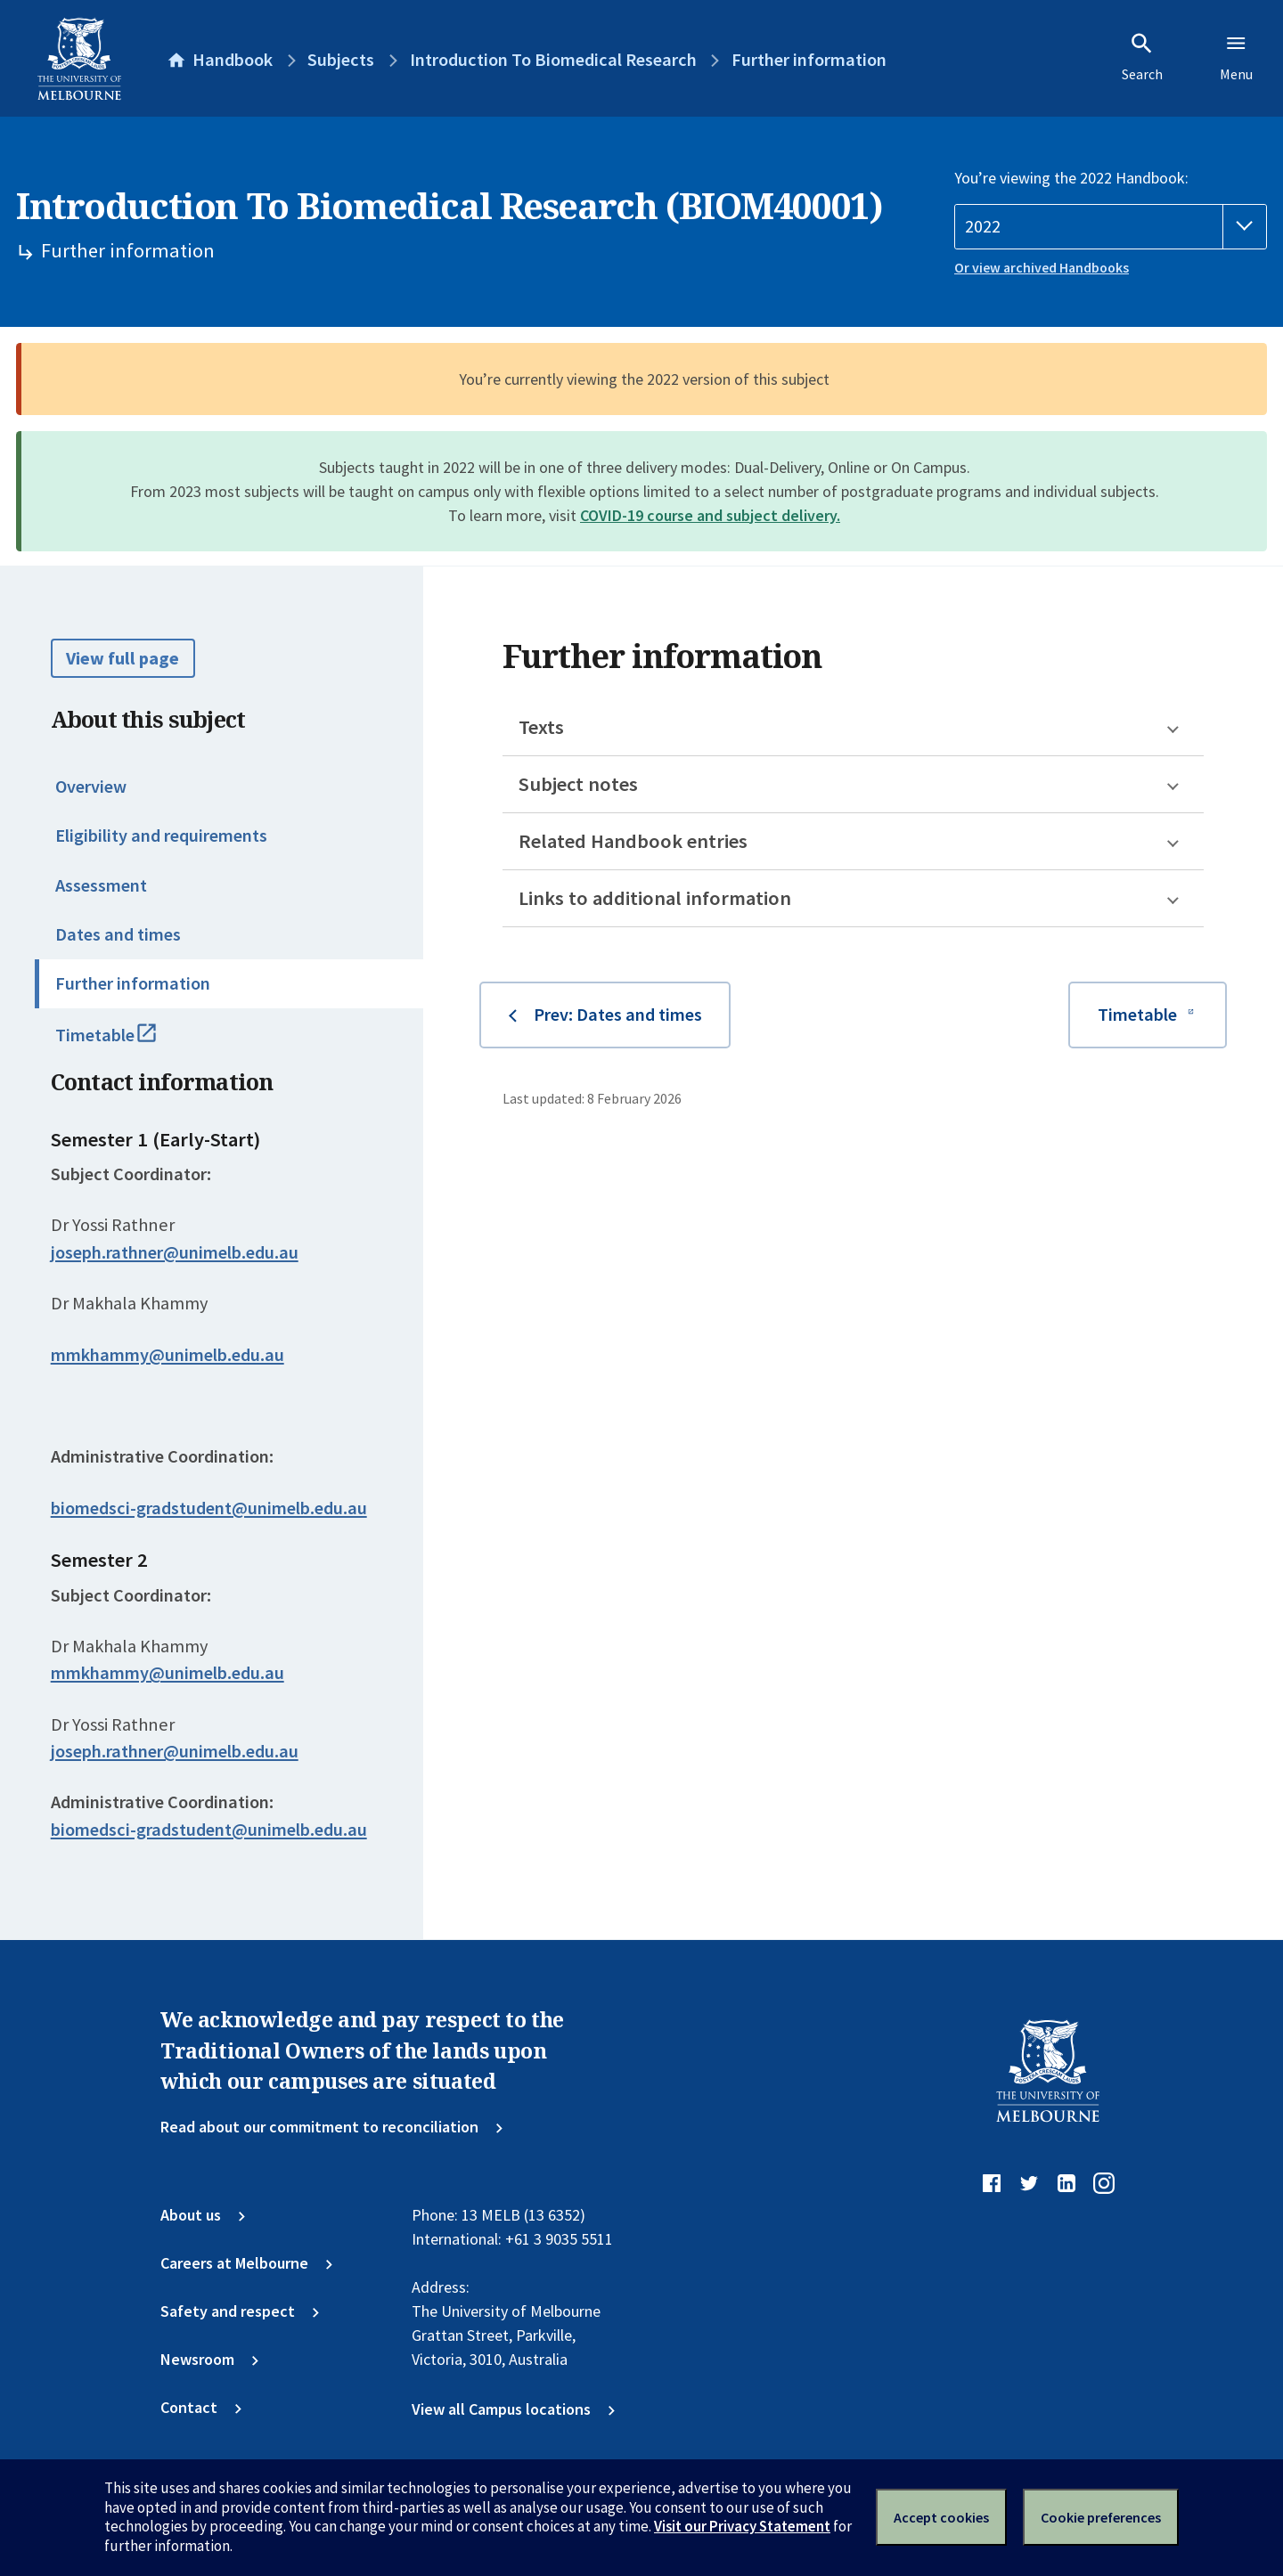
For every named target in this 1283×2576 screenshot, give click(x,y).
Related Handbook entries (633, 840)
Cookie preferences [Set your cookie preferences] (1101, 2517)
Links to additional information (655, 897)
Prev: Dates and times (618, 1014)
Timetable (127, 1043)
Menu (1236, 57)
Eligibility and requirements (161, 835)
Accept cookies (941, 2517)
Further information (132, 983)
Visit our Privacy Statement (742, 2526)
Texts (541, 726)
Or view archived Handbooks (1041, 267)
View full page (122, 658)
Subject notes (578, 783)
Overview (91, 786)
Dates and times (118, 934)
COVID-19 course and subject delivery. (710, 515)
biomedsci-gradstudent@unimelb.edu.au (209, 1508)
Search (1142, 57)
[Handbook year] (1110, 227)
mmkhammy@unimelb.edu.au (167, 1355)
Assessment (101, 885)
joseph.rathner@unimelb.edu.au (174, 1252)
